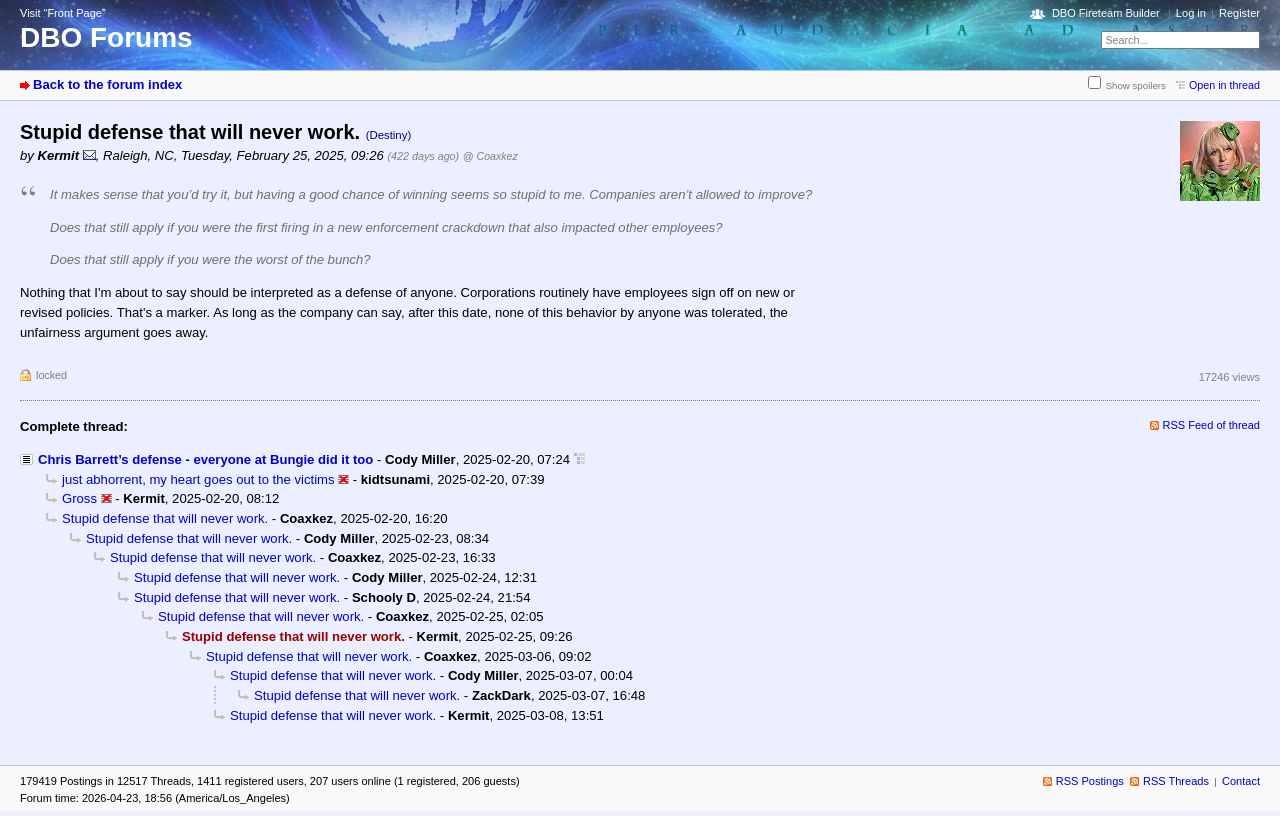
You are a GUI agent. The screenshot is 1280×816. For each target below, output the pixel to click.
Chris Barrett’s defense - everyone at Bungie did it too (205, 459)
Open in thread (1224, 85)
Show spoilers (1136, 85)
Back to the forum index (107, 84)
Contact (1241, 781)
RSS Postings (1090, 781)
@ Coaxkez (490, 156)
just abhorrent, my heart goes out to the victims (198, 479)
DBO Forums (106, 37)
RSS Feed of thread (1212, 425)
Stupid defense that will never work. (165, 518)
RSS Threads (1176, 781)
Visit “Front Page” (63, 13)
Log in (1191, 13)
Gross (79, 498)
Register (1239, 13)
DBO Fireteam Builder (1106, 13)
